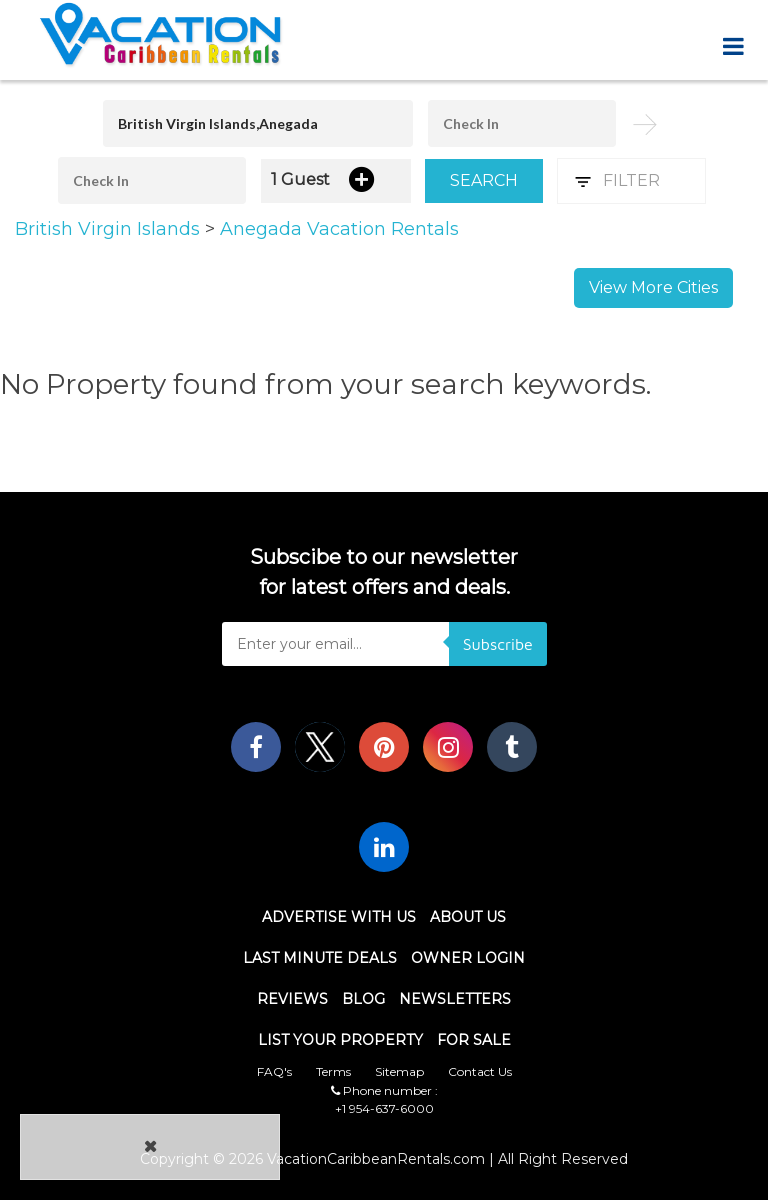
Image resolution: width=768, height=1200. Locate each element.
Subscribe (498, 644)
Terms (333, 1071)
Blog (363, 999)
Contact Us (480, 1071)
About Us (468, 917)
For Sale (474, 1040)
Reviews (292, 999)
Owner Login (468, 958)
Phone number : (384, 1090)
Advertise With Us (339, 917)
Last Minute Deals (320, 958)
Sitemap (399, 1071)
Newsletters (455, 999)
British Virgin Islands (110, 229)
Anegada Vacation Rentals (339, 229)
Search (484, 180)
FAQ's (274, 1071)
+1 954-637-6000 (384, 1108)
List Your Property (340, 1040)
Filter (631, 180)
